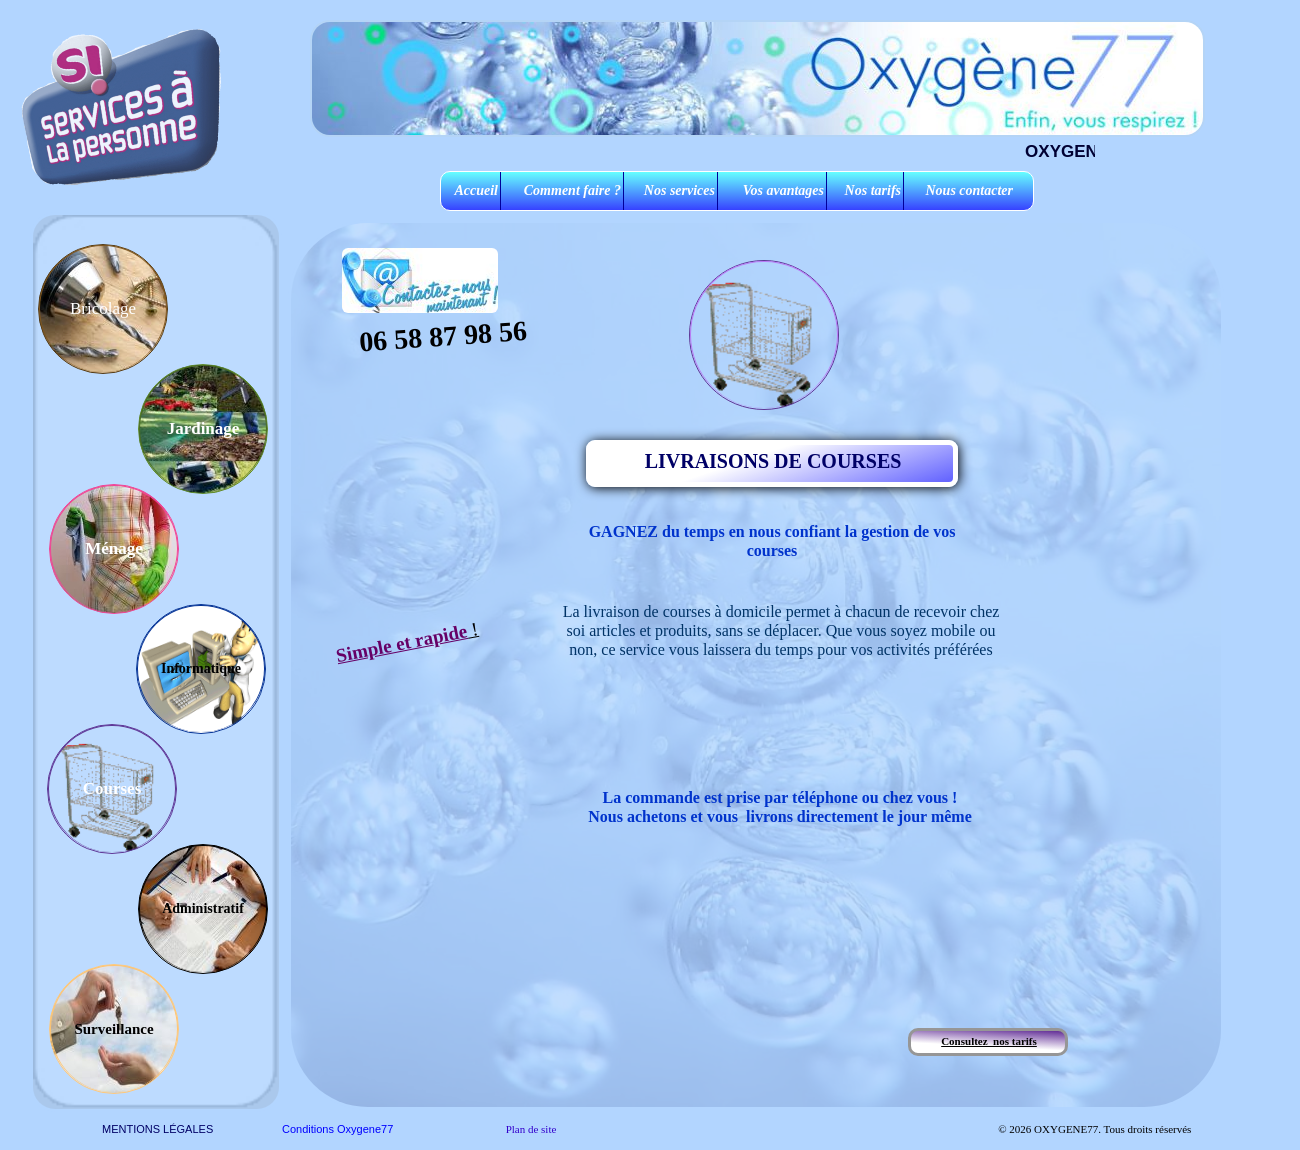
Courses (112, 788)
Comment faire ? (572, 190)
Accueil (476, 190)
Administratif (203, 908)
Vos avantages (783, 190)
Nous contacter (970, 190)
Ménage (114, 548)
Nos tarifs (873, 190)
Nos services (679, 190)
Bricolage (103, 308)
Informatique (201, 668)
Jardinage (203, 428)
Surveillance (113, 1029)
